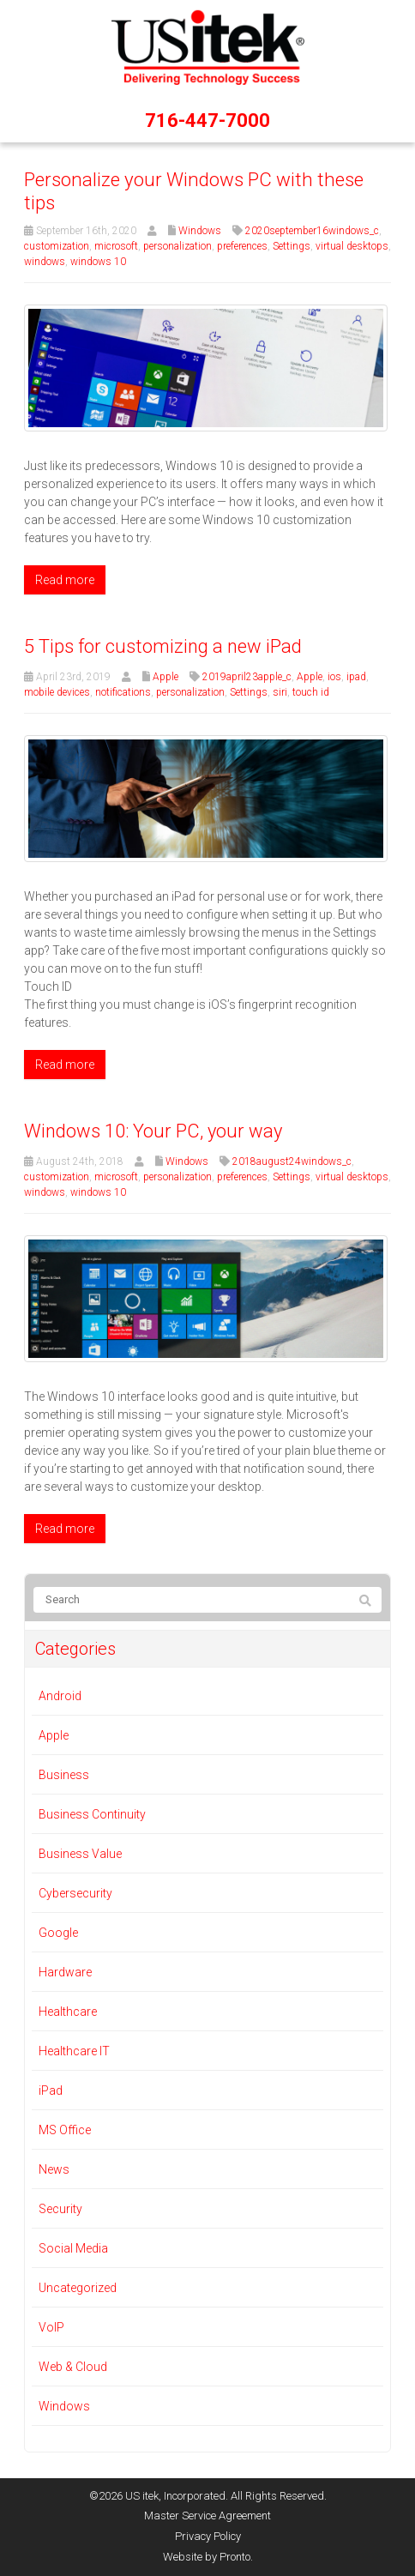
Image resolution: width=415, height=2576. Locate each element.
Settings (291, 246)
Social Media (73, 2248)
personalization (177, 246)
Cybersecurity (75, 1893)
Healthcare (68, 2011)
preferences (242, 246)
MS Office (65, 2130)
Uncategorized (78, 2288)
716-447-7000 (207, 120)
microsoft (116, 246)
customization (56, 246)
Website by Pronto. (208, 2556)
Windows (199, 231)
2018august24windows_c (292, 1161)
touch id (310, 692)
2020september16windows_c (312, 231)
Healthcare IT (74, 2051)
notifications (123, 692)
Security (60, 2209)
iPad (51, 2090)
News (54, 2169)
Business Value (80, 1854)
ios (334, 677)
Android (60, 1696)
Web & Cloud (73, 2367)
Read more (64, 580)
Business (64, 1775)
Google (58, 1933)
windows (44, 262)
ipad (356, 677)
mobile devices (57, 692)
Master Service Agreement (207, 2515)
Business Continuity (92, 1814)
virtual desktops (352, 246)
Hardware (65, 1972)
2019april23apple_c (247, 677)
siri (280, 692)
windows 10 (98, 262)
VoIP (51, 2327)
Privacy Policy (208, 2536)
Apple (165, 677)
